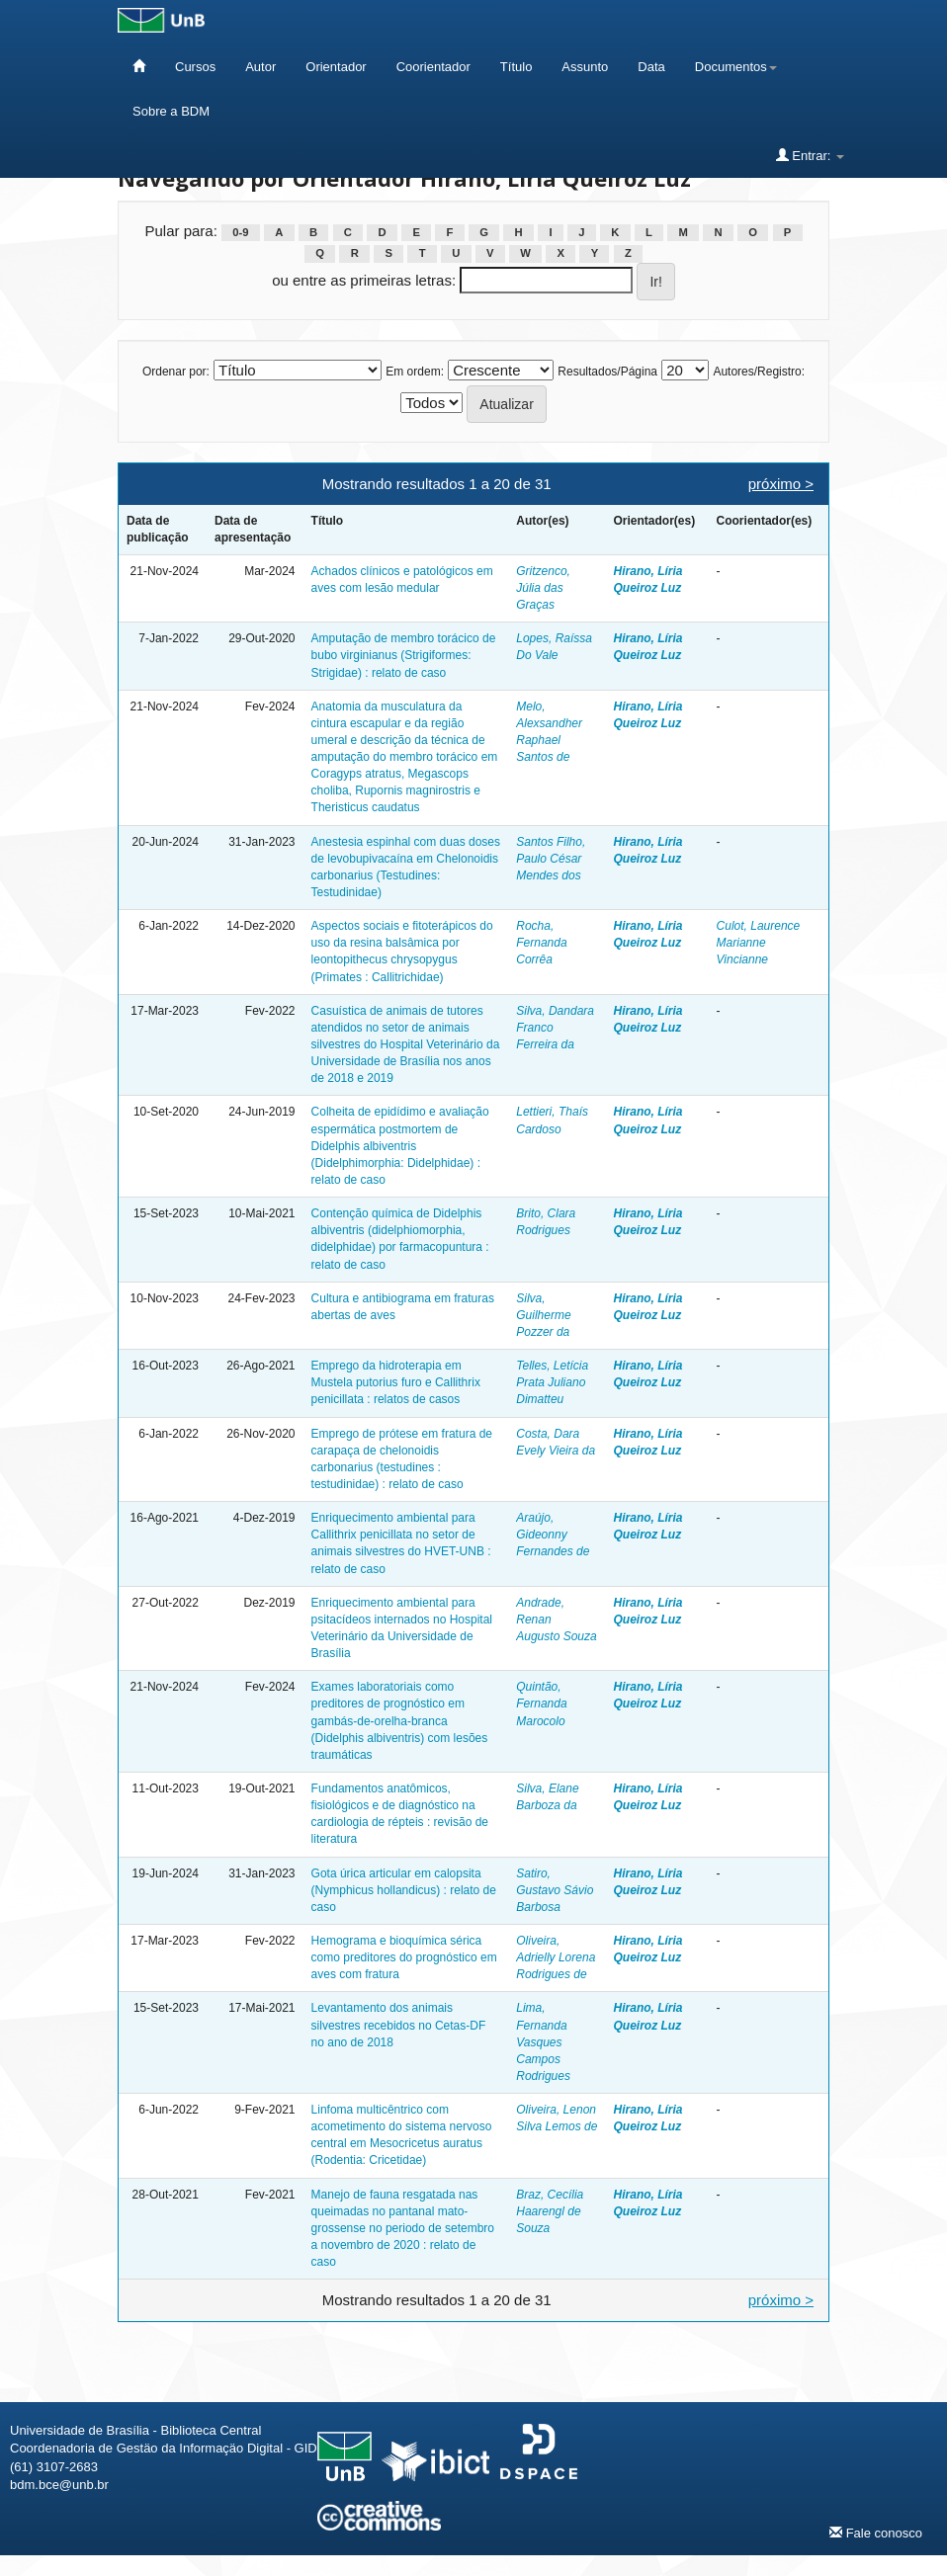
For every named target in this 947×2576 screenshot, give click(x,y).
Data (651, 66)
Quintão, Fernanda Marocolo (541, 1703)
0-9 (240, 232)
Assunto (584, 66)
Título (516, 66)
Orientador (335, 66)
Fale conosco (875, 2532)
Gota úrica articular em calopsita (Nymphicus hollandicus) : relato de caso (403, 1890)
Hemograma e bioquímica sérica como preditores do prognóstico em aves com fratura (404, 1957)
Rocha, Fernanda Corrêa (541, 942)
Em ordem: (415, 371)
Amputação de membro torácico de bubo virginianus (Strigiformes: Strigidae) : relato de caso (403, 655)
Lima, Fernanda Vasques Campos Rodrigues (543, 2042)
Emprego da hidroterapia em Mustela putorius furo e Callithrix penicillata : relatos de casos (395, 1382)
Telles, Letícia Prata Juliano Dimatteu (552, 1382)
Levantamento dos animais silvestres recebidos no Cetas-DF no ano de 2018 (398, 2024)
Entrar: (810, 155)
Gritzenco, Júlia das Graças (543, 588)
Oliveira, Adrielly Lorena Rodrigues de (555, 1957)
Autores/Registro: (759, 371)
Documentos (736, 66)
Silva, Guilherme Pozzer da (543, 1315)
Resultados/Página (607, 371)
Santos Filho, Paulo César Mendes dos (550, 858)
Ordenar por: (176, 371)
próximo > (781, 483)
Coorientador (433, 66)
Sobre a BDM (171, 111)
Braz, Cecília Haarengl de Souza (549, 2211)
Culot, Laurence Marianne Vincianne (759, 942)
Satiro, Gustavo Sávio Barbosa (554, 1890)
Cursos (195, 66)
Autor (260, 66)
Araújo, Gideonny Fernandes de (552, 1534)
